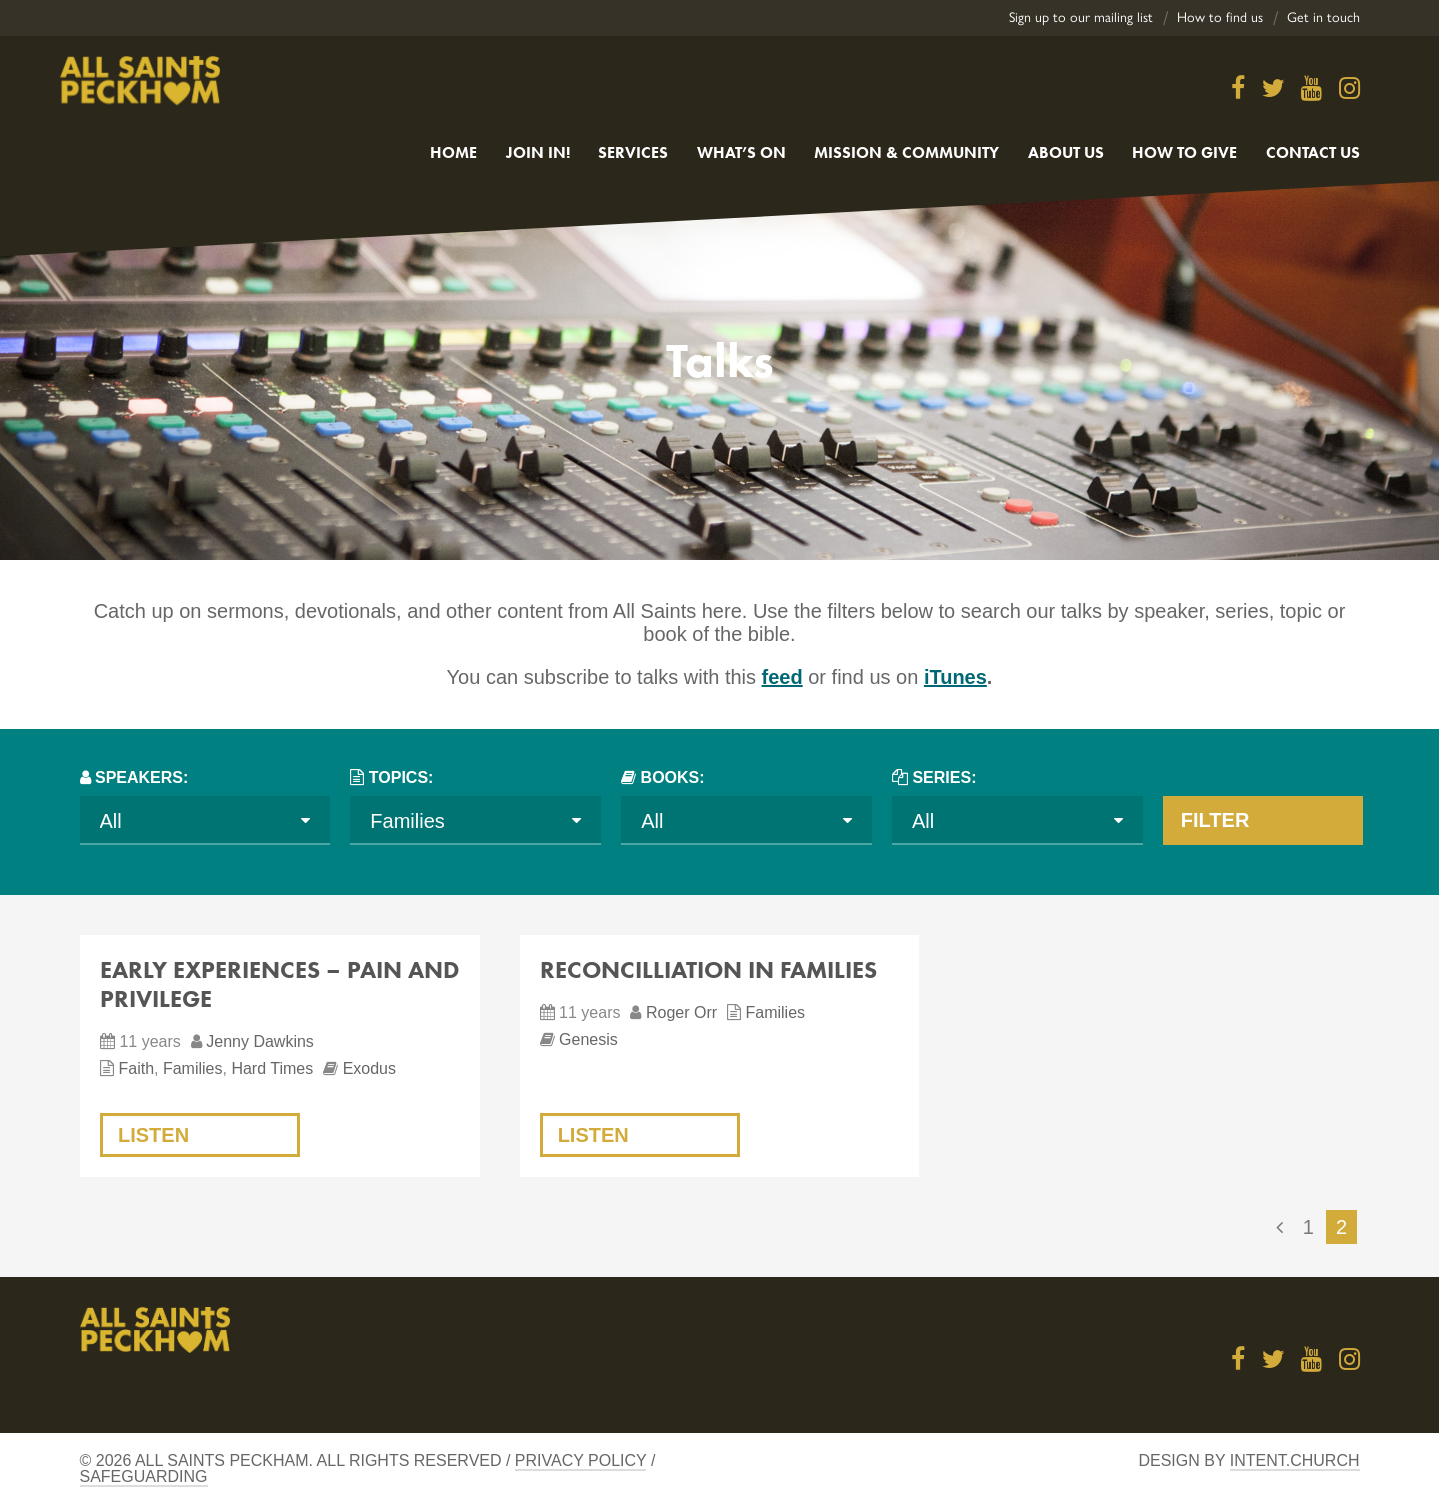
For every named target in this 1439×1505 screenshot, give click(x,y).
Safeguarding (144, 1476)
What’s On (741, 152)
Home (453, 152)
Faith (136, 1068)
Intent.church (1295, 1460)
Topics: (401, 777)
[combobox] (205, 820)
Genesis (588, 1039)
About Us (1066, 152)
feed (782, 677)
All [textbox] (111, 821)
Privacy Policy (581, 1460)
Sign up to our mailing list (1081, 17)
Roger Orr (681, 1012)
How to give (1184, 152)
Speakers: (141, 777)
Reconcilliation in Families (708, 969)
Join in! (538, 152)
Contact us (1313, 152)
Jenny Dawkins (260, 1041)
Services (633, 152)
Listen (153, 1135)
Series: (944, 777)
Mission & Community (906, 152)
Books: (673, 777)
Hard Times (272, 1068)
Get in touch (1323, 17)
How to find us (1220, 17)
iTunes (955, 677)
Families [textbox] (407, 821)
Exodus (369, 1068)
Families (193, 1068)
